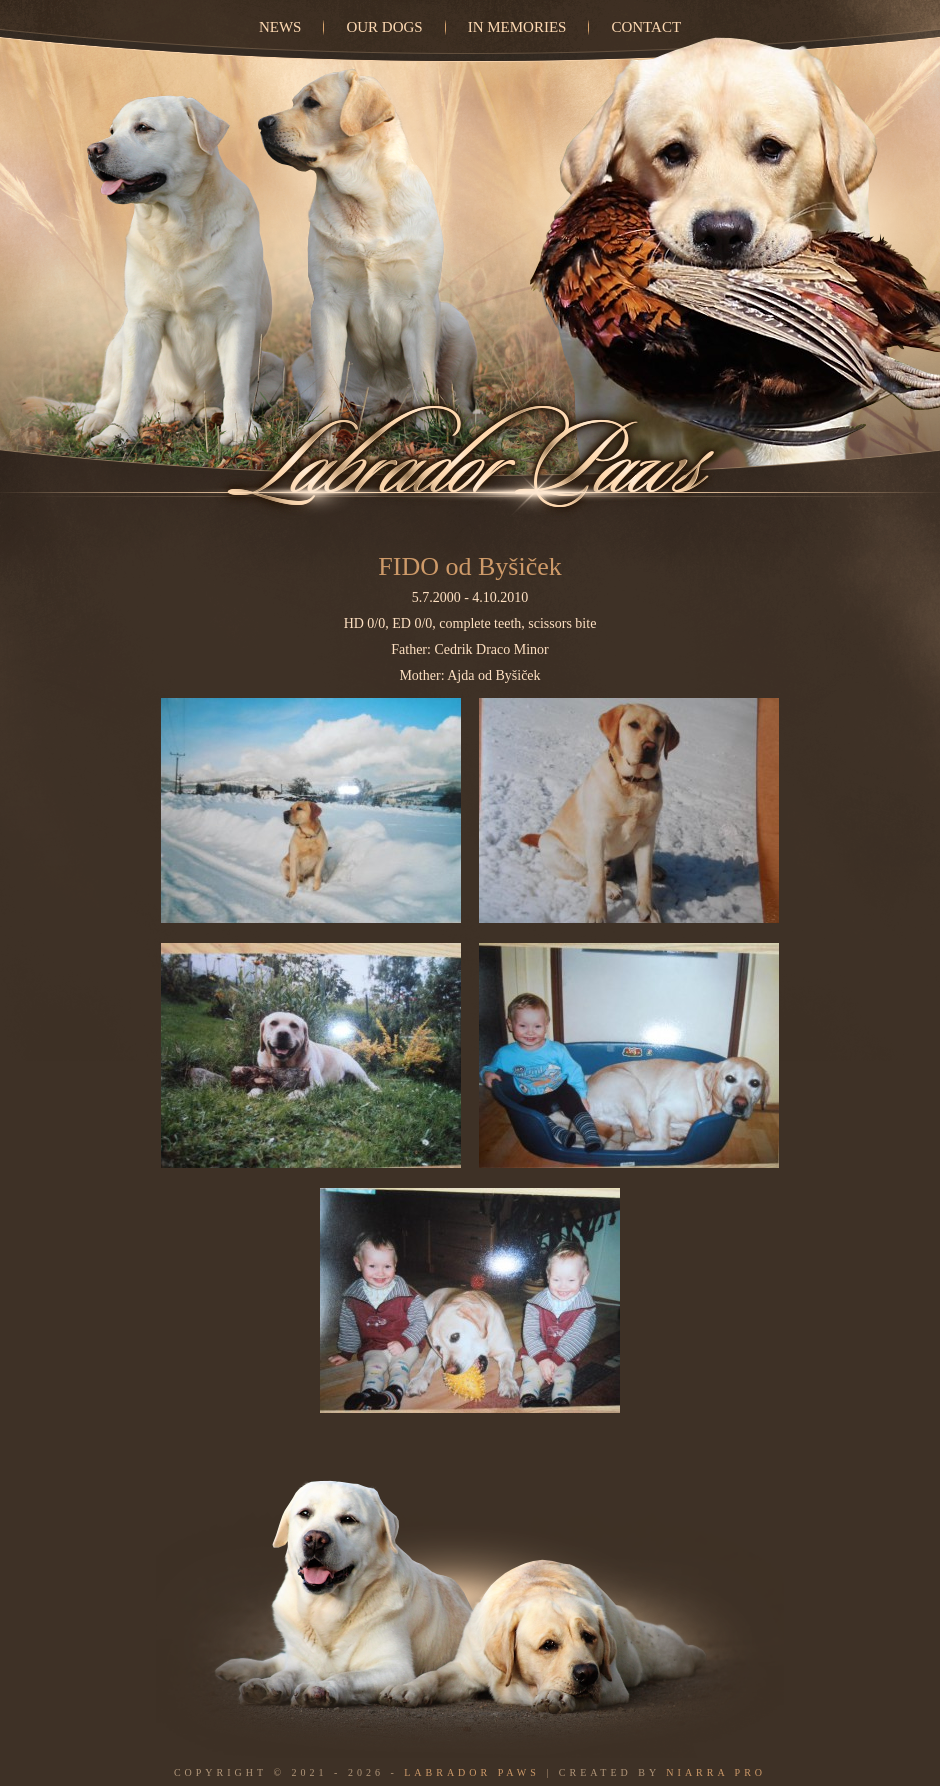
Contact (646, 27)
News (280, 27)
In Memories (517, 27)
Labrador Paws (472, 1772)
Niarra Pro (716, 1772)
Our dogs (384, 27)
